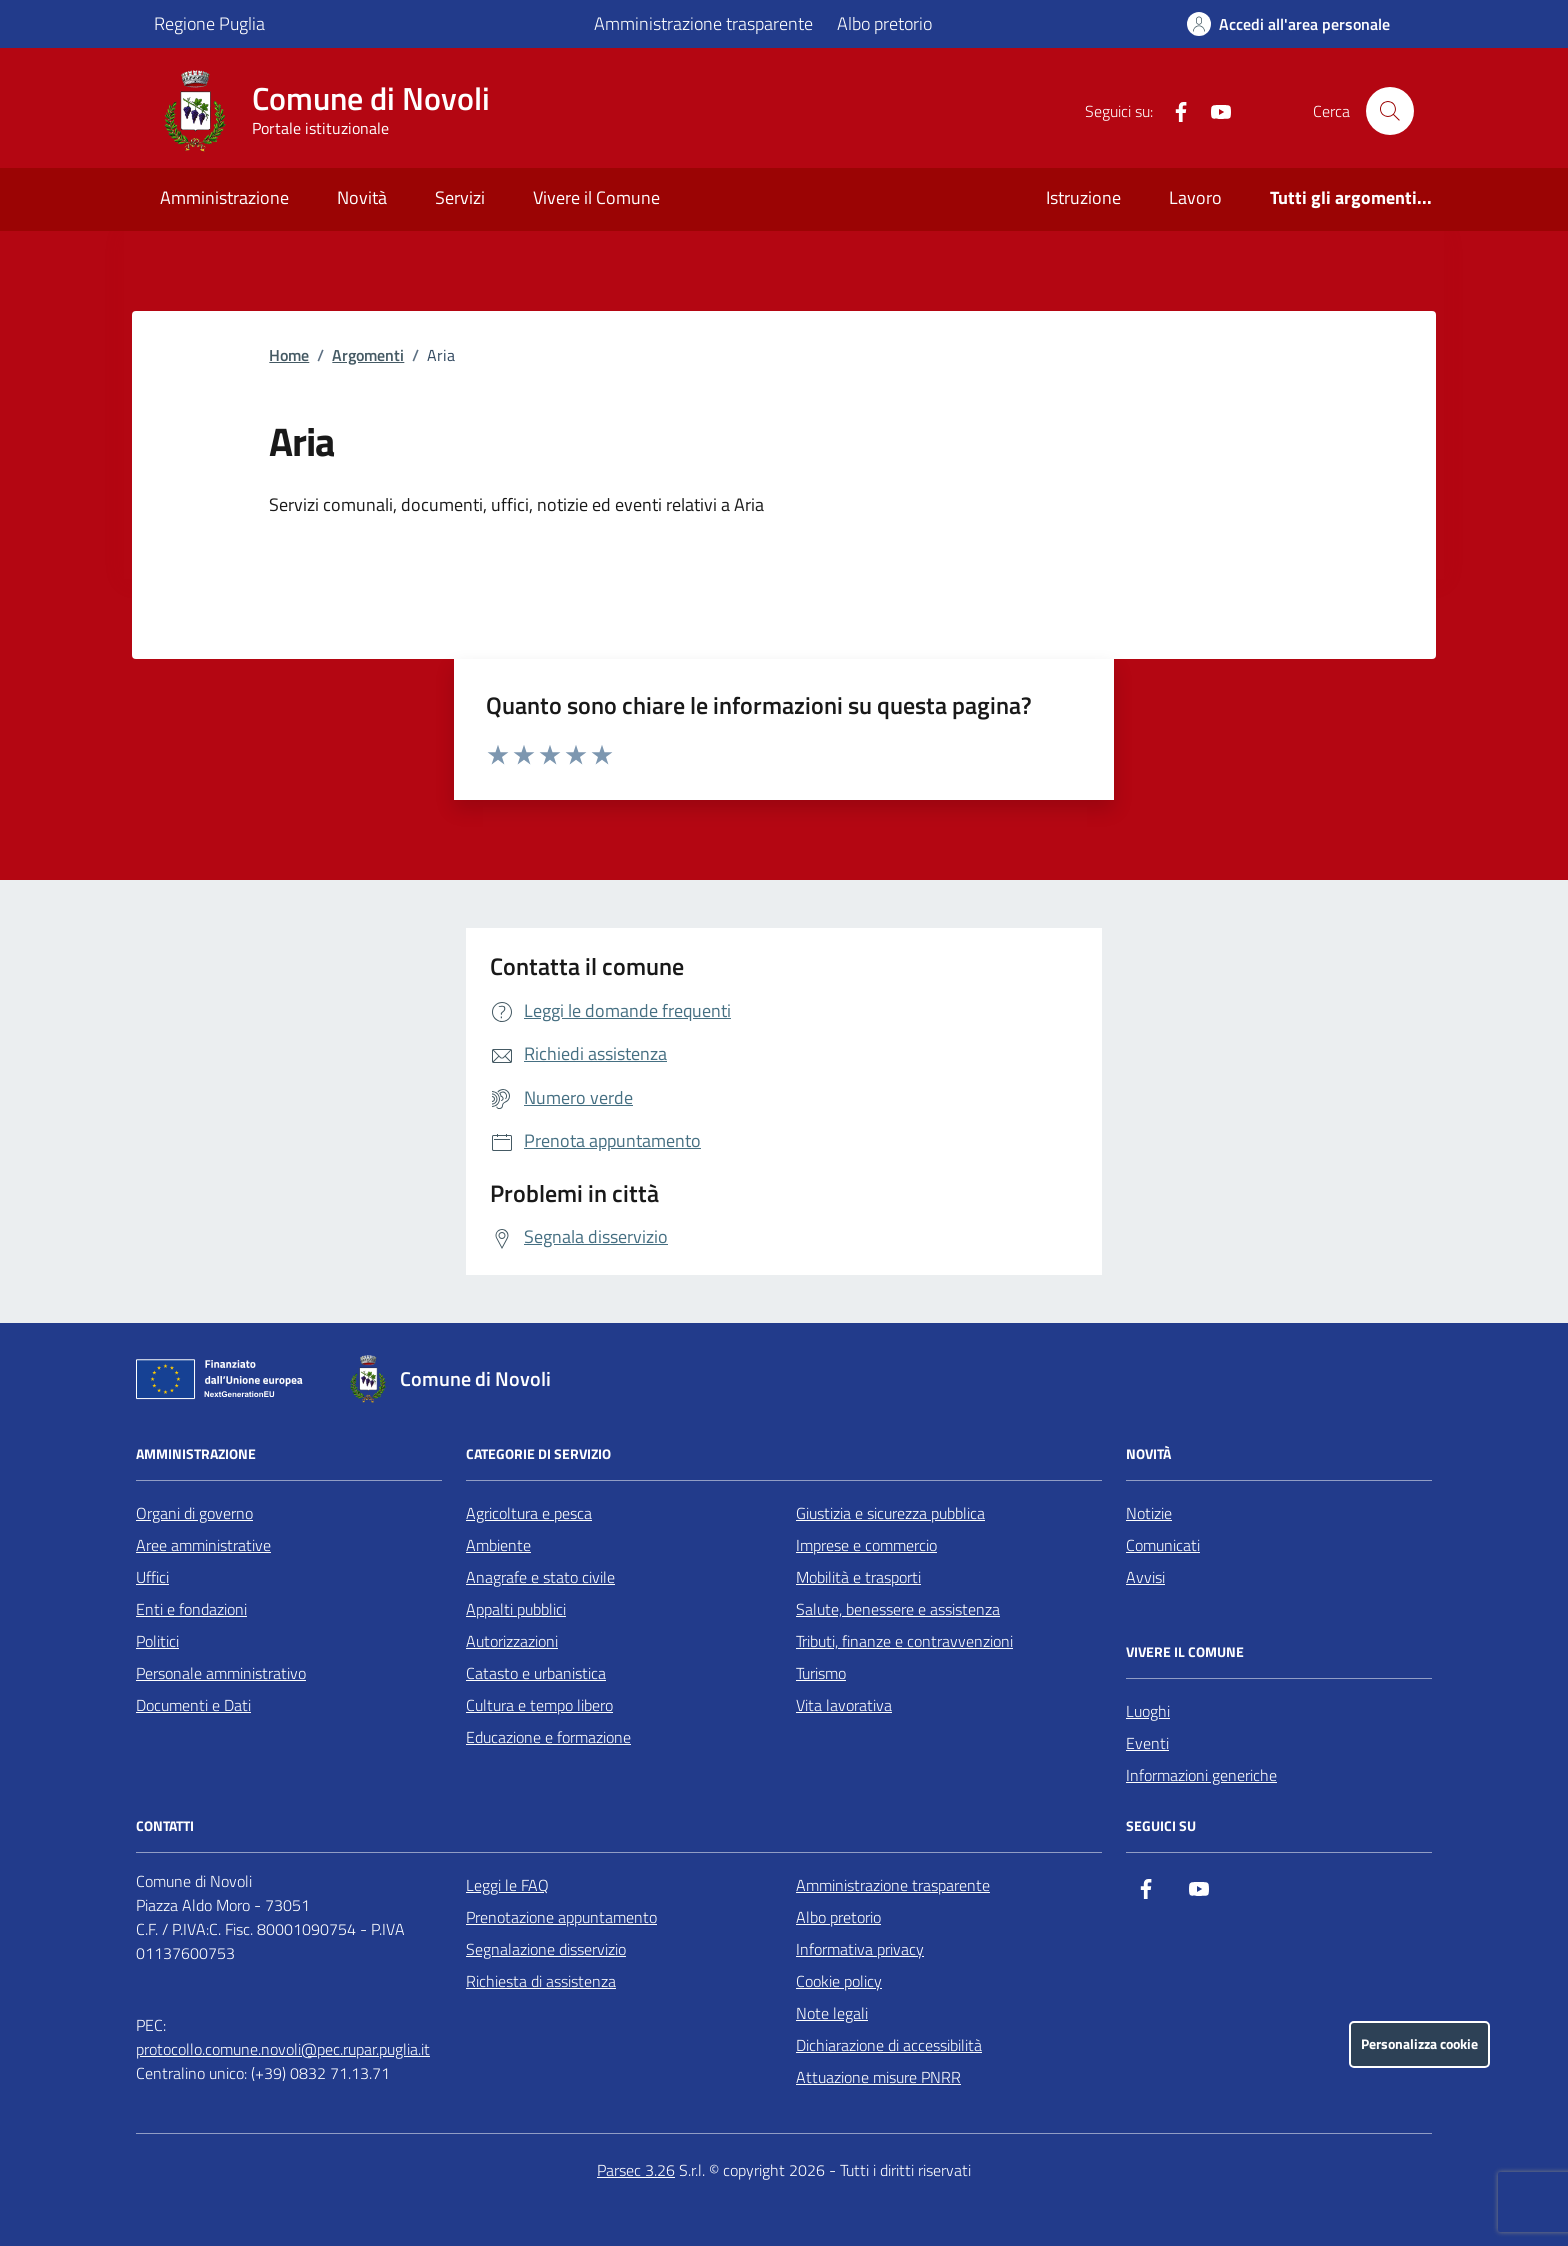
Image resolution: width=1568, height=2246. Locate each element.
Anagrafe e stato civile (540, 1577)
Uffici (152, 1577)
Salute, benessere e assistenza (898, 1609)
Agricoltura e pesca (529, 1513)
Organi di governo (194, 1513)
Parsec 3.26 (636, 2170)
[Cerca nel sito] (1390, 111)
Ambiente (498, 1545)
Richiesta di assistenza (541, 1981)
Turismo (821, 1673)
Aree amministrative (203, 1545)
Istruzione (1083, 197)
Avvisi (1145, 1577)
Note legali (832, 2013)
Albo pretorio (884, 23)
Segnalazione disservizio (546, 1949)
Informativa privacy (860, 1949)
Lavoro (1195, 197)
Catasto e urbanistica (536, 1673)
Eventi (1147, 1743)
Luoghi (1148, 1711)
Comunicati (1163, 1545)
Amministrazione (224, 197)
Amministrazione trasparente (703, 23)
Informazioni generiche (1201, 1775)
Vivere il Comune (596, 197)
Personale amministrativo (221, 1673)
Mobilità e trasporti (858, 1577)
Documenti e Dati (193, 1705)
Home (289, 355)
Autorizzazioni (512, 1641)
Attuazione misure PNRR (878, 2077)
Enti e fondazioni (191, 1609)
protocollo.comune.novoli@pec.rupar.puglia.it (283, 2049)
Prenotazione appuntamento (561, 1917)
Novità (362, 197)
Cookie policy (839, 1981)
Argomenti (368, 355)
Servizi (460, 197)
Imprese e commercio (866, 1545)
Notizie (1149, 1513)
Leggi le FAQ (507, 1885)
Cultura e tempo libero (539, 1705)
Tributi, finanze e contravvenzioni (904, 1641)
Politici (157, 1641)
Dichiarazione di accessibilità (889, 2045)
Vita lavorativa (844, 1705)
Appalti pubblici (516, 1609)
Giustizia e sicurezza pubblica (890, 1513)
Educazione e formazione (548, 1737)
